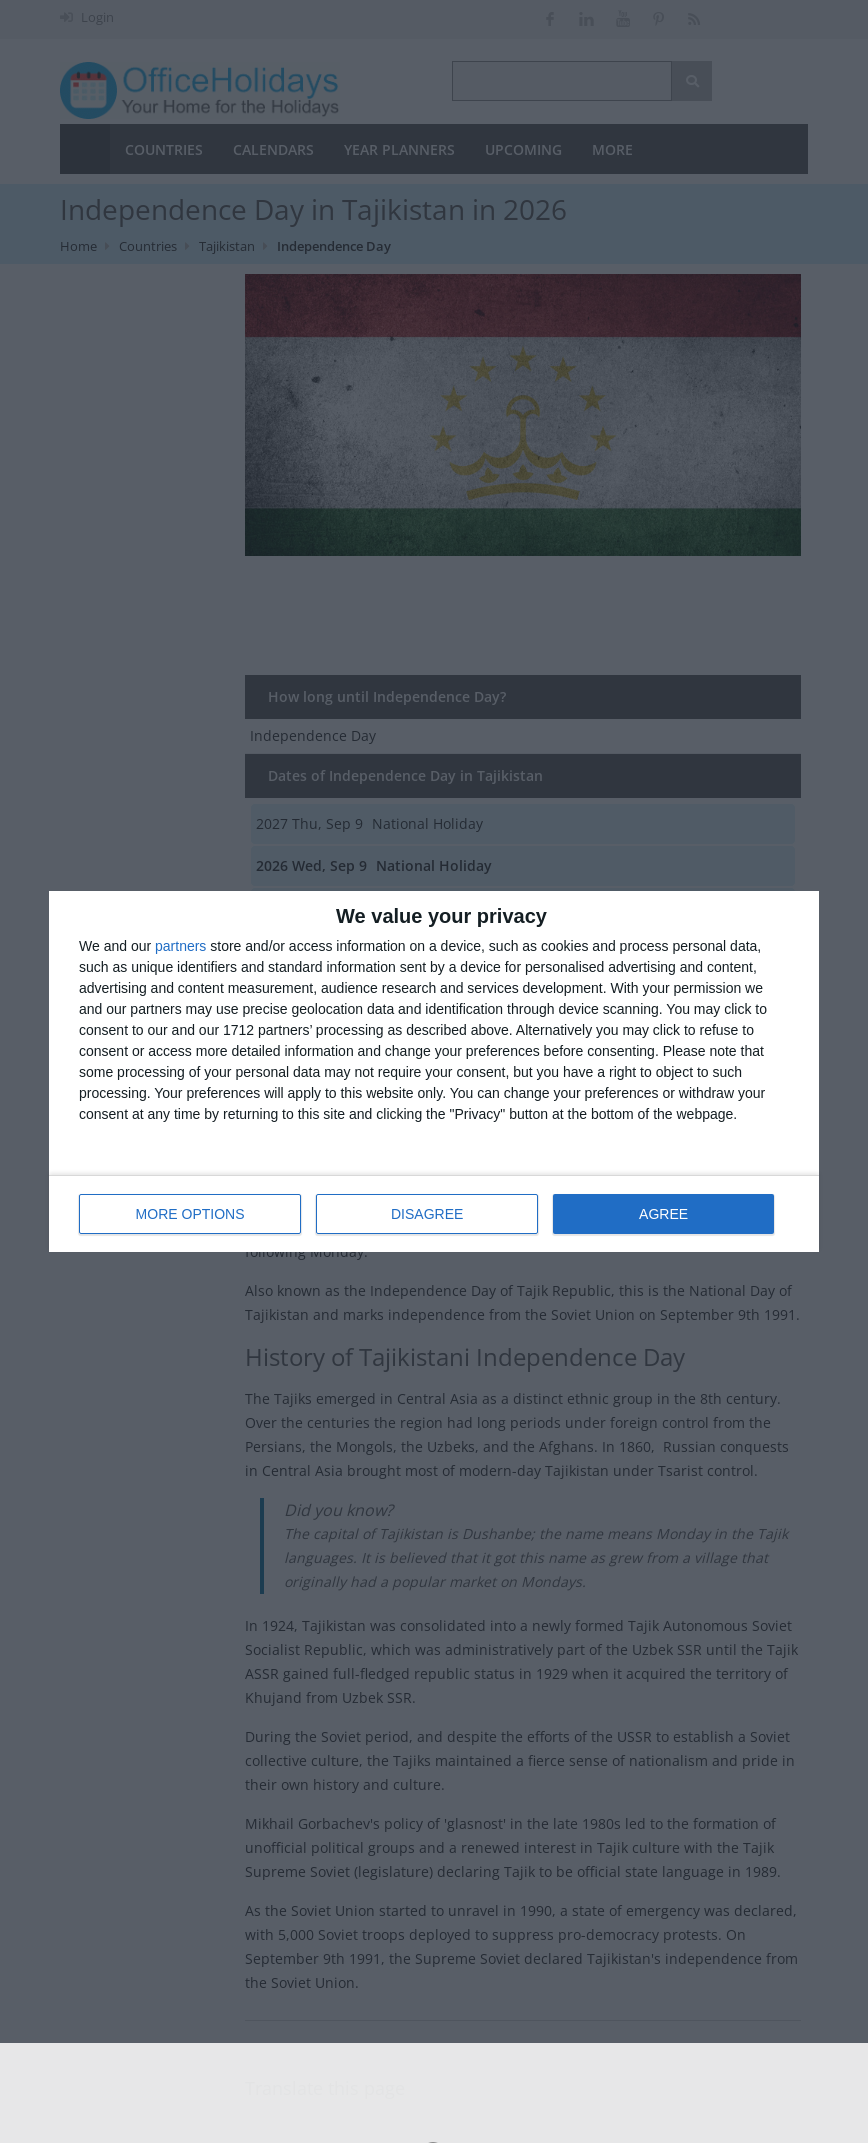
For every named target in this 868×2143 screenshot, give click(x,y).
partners (180, 946)
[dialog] (434, 1071)
